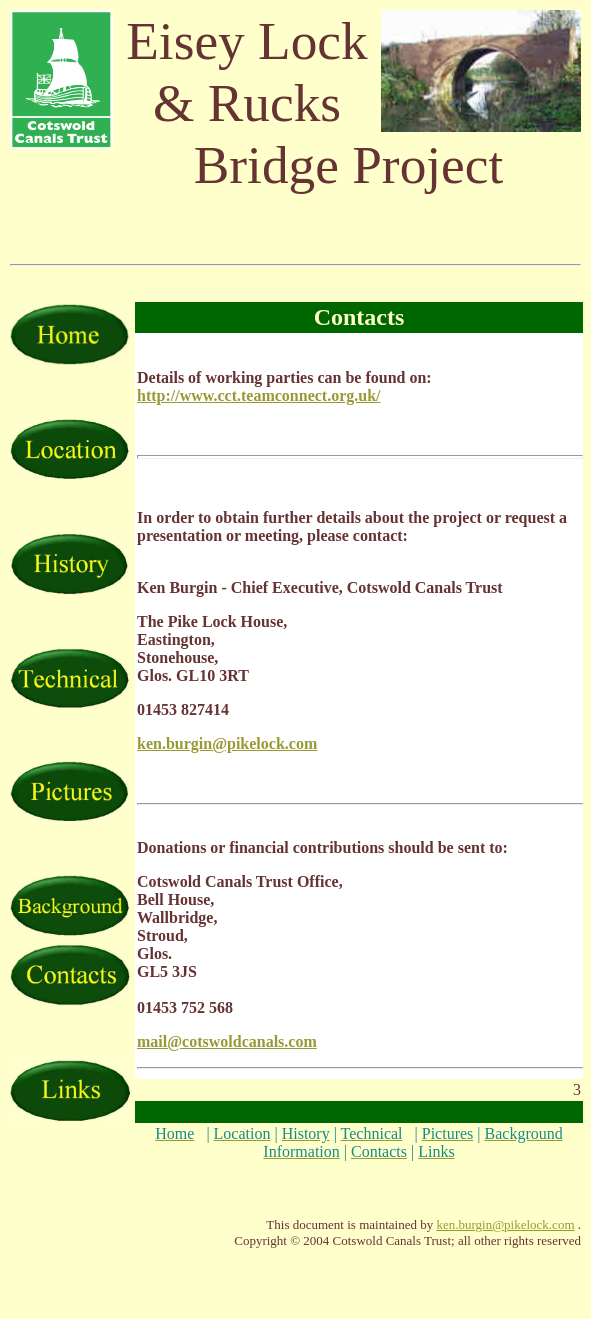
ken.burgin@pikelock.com (505, 1224)
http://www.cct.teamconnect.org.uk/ (259, 395)
